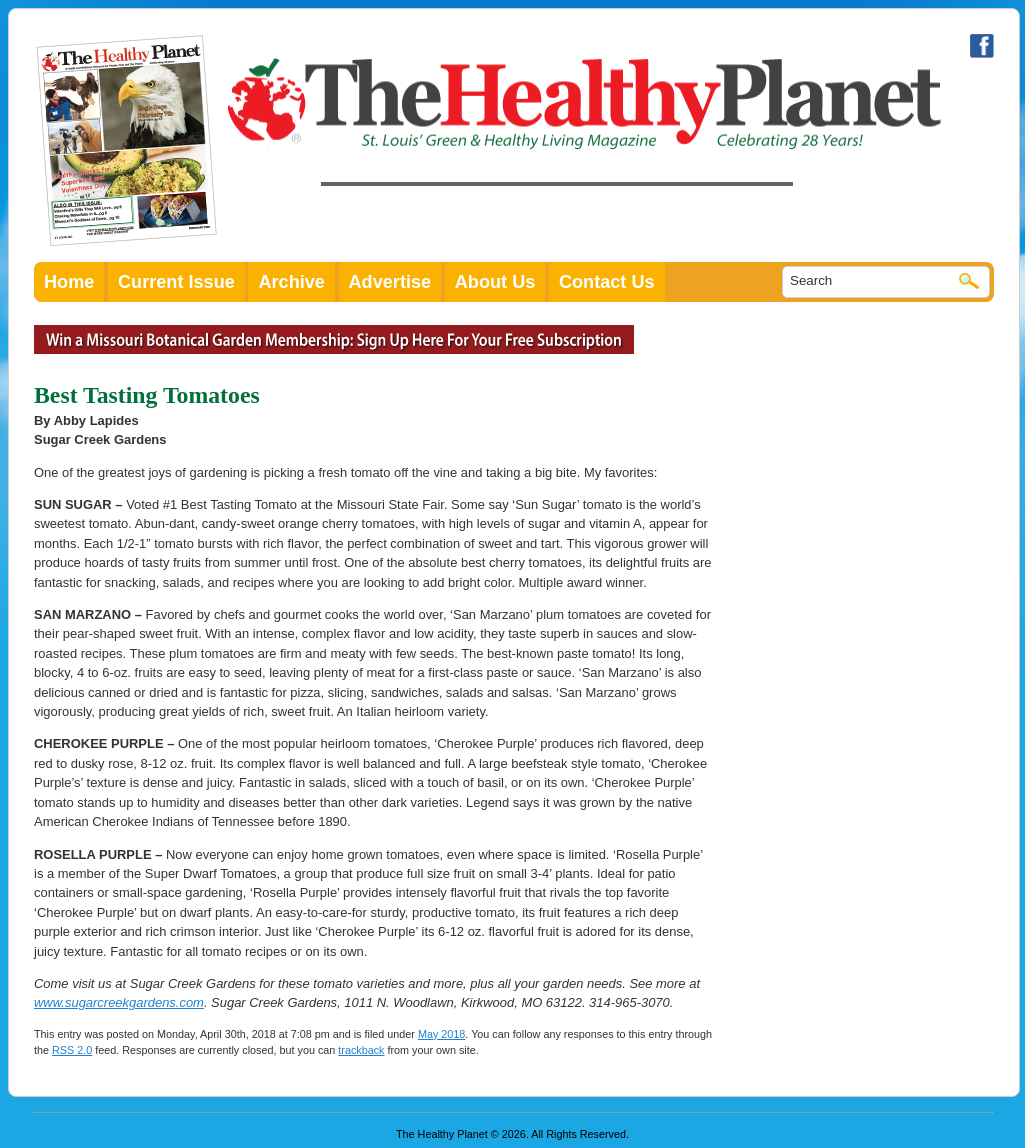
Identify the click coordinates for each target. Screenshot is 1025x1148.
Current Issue (176, 282)
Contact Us (607, 282)
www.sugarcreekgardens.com (119, 1002)
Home (69, 282)
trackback (361, 1050)
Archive (291, 282)
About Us (495, 282)
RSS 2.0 (72, 1050)
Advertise (390, 282)
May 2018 (441, 1034)
